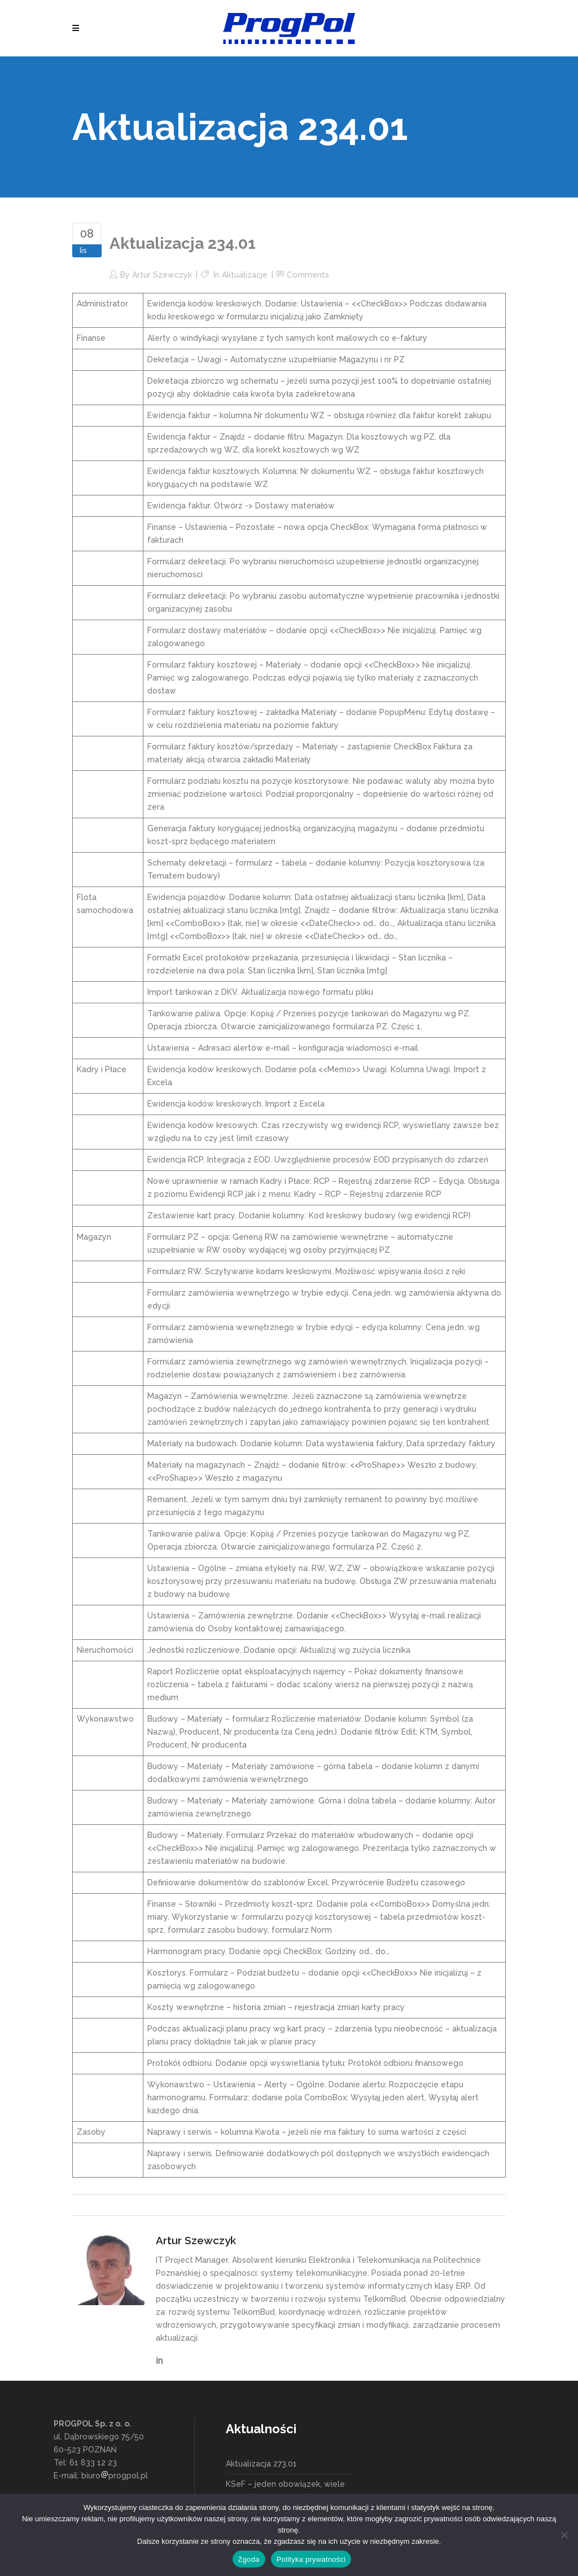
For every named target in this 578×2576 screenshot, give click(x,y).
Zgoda (249, 2559)
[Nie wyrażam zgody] (564, 2534)
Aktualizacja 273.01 (261, 2463)
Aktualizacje (245, 274)
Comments (308, 274)
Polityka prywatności (311, 2559)
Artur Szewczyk (162, 274)
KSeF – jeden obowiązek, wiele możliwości (285, 2491)
